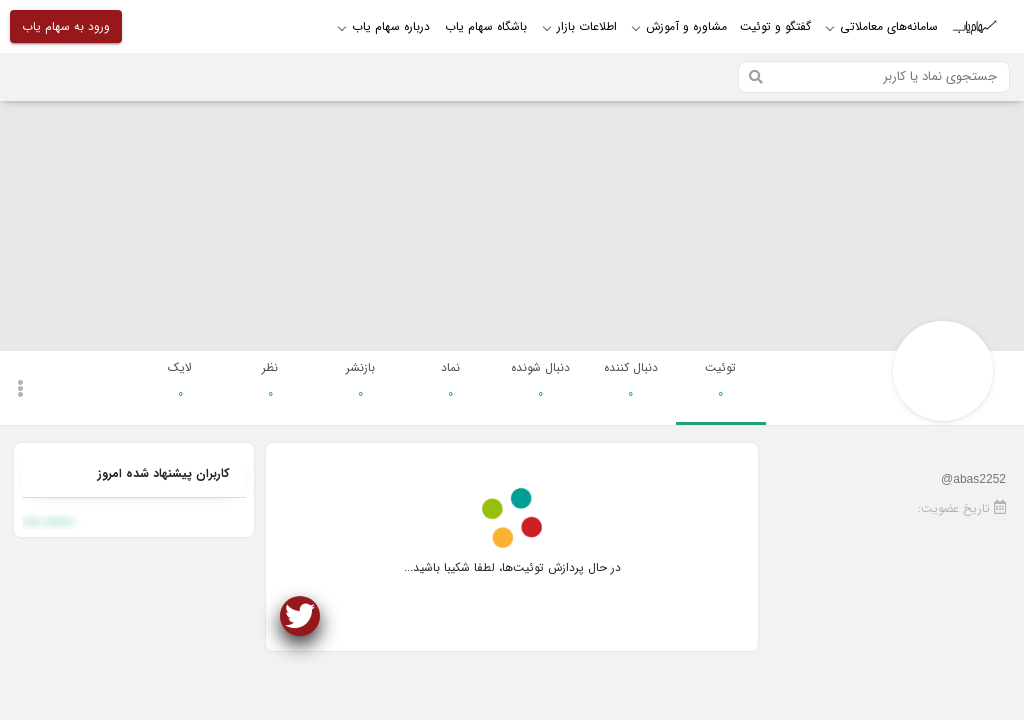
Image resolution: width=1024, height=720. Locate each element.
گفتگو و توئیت (775, 26)
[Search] (874, 77)
